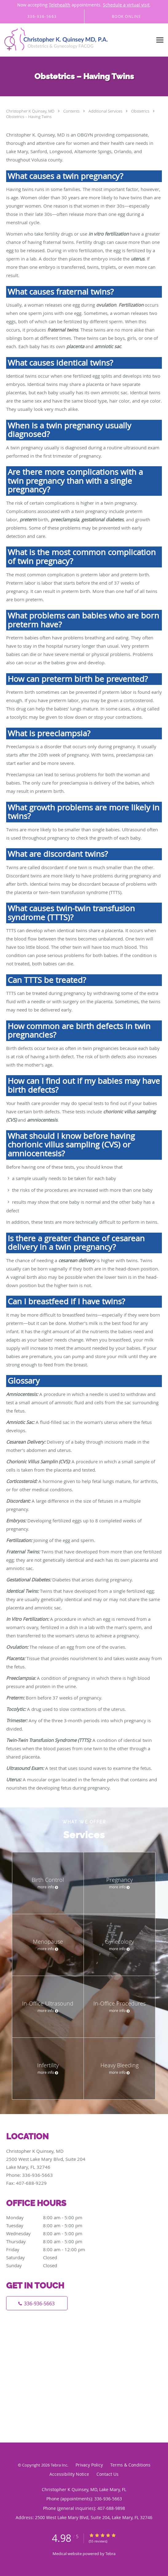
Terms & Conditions (130, 2465)
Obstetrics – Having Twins (29, 116)
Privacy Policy (89, 2465)
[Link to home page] (76, 40)
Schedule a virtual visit (126, 5)
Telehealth (59, 5)
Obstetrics (140, 111)
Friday (50, 2249)
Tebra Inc (59, 2465)
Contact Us (107, 2474)
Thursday (50, 2241)
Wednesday (50, 2233)
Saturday (50, 2257)
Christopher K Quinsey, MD (30, 111)
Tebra (110, 2553)
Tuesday (50, 2225)
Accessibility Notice (69, 2474)
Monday (50, 2217)
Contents (71, 111)
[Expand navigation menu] (160, 40)
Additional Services (105, 111)
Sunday (50, 2265)
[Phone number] (37, 2303)
